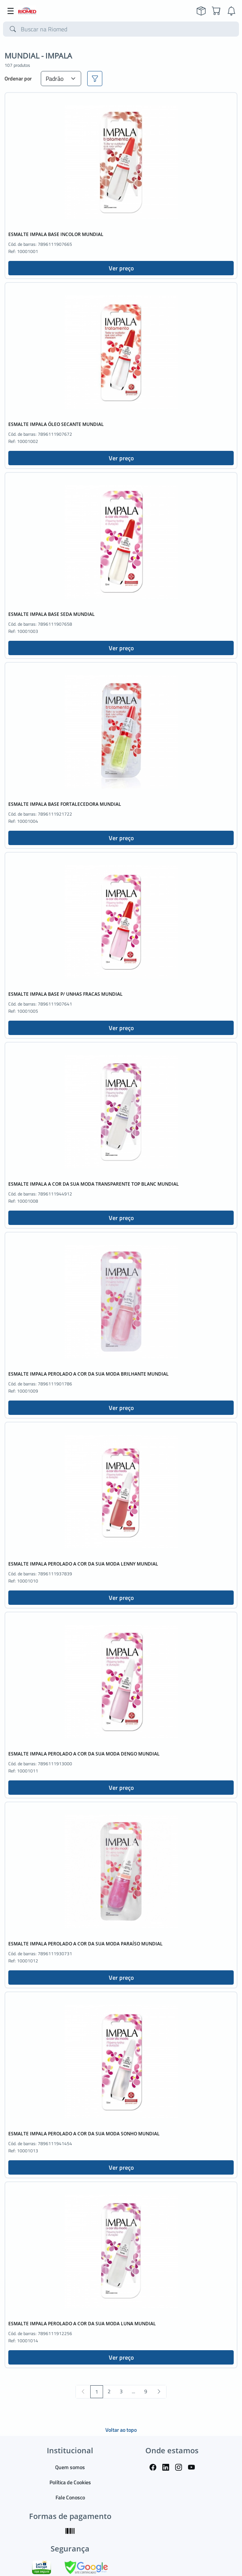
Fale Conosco (70, 2497)
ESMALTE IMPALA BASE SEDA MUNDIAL (51, 614)
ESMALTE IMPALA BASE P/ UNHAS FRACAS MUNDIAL (65, 994)
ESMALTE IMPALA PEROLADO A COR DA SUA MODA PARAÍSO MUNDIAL (85, 1943)
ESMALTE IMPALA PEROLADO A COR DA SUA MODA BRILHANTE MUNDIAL (88, 1374)
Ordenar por (18, 78)
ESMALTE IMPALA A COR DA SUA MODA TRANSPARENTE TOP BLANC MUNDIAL (93, 1184)
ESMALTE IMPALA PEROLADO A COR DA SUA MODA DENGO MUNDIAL (84, 1754)
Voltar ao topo (121, 2430)
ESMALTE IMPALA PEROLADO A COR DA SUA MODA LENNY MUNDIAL (83, 1564)
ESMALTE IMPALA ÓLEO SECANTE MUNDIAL (56, 424)
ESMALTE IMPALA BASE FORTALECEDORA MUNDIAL (64, 804)
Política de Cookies (70, 2482)
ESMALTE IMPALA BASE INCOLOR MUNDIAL (55, 234)
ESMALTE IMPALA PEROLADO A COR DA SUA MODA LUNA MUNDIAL (82, 2323)
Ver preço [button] (121, 268)
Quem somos (70, 2467)
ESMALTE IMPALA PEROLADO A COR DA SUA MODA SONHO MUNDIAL (84, 2133)
